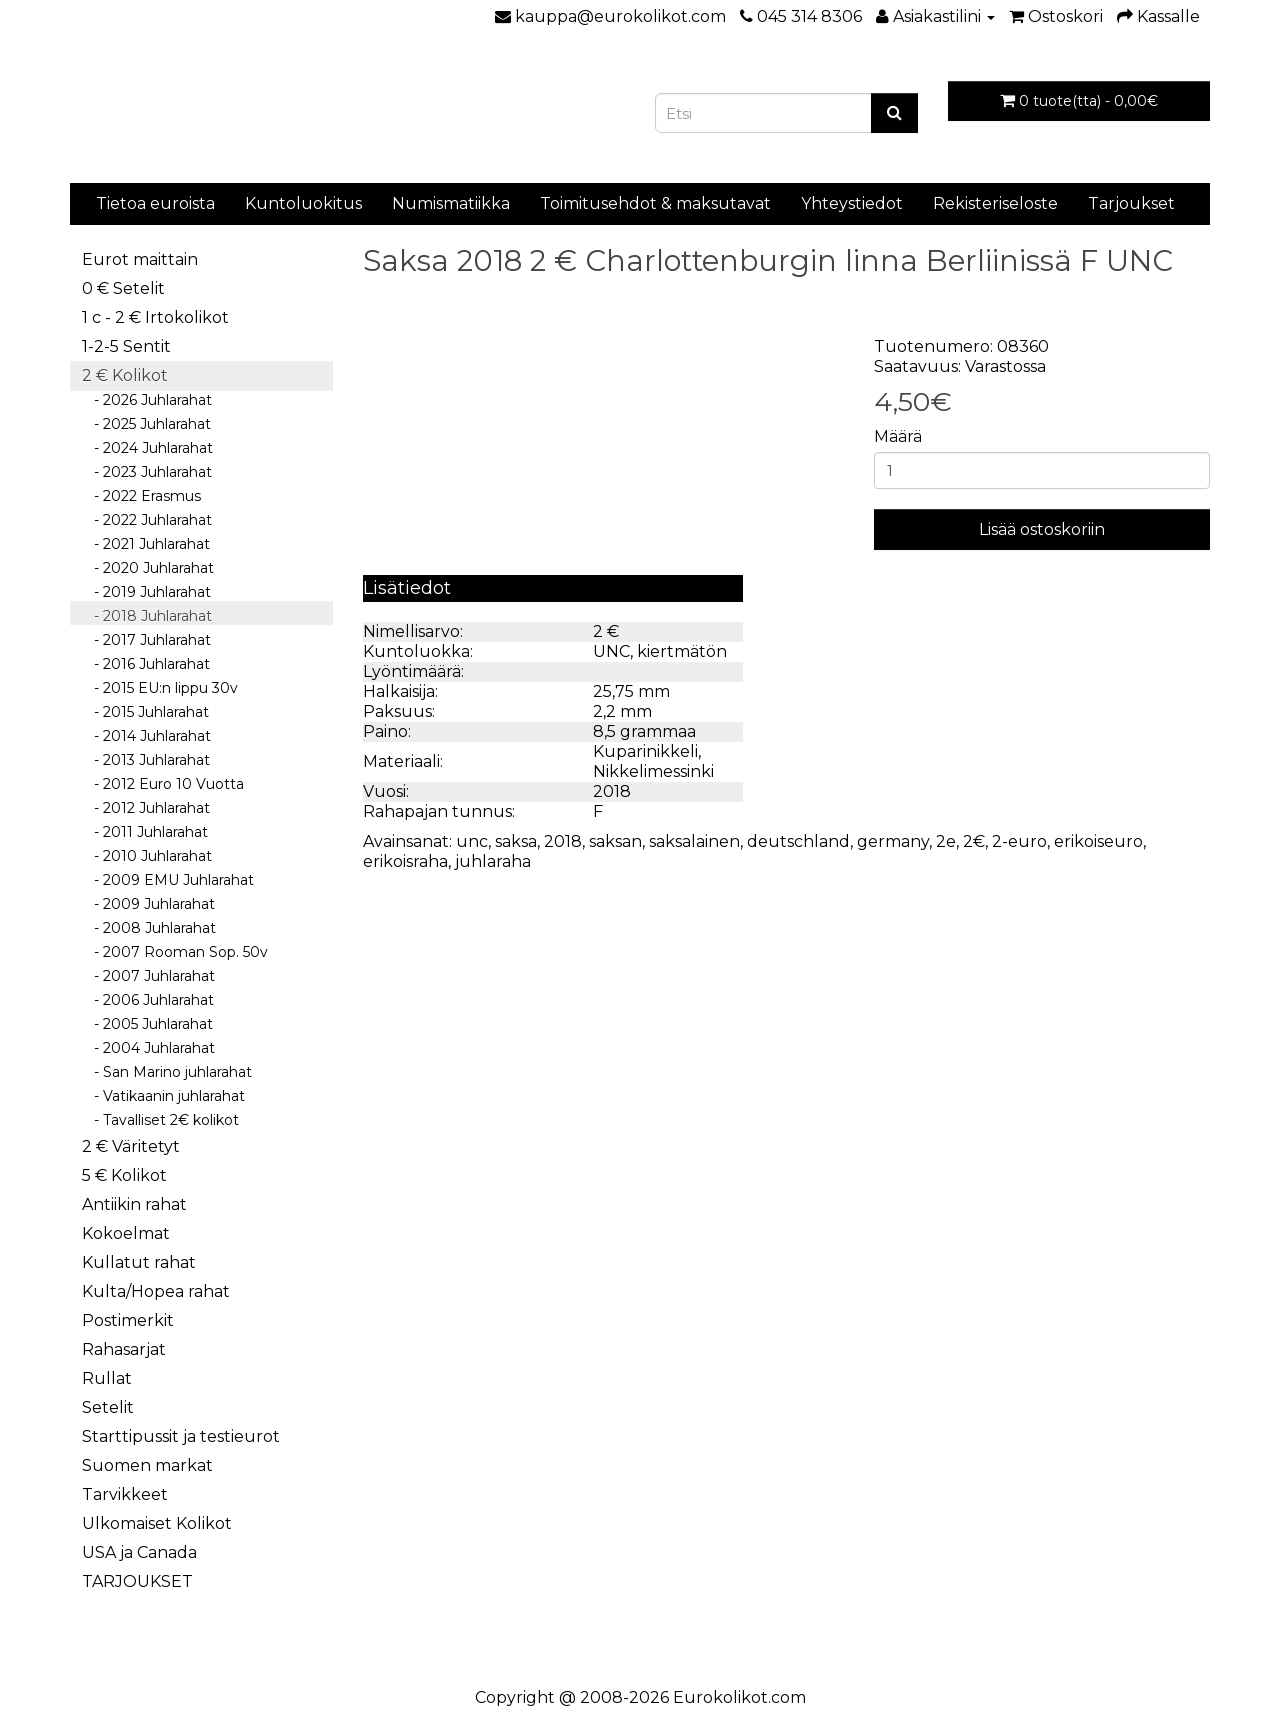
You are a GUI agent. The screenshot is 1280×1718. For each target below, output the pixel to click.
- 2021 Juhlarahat (146, 544)
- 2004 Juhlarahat (148, 1048)
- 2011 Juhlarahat (145, 832)
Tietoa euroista (155, 203)
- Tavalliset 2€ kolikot (160, 1120)
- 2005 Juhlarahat (147, 1024)
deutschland (798, 841)
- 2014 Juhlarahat (146, 736)
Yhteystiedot (852, 203)
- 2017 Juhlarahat (146, 640)
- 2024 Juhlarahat (147, 448)
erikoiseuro (1098, 841)
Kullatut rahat (139, 1262)
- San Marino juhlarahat (167, 1072)
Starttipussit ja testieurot (181, 1436)
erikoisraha (405, 861)
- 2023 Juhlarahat (147, 472)
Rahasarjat (124, 1349)
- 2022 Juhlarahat (147, 520)
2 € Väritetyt (131, 1146)
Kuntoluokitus (303, 203)
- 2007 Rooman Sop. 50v (175, 952)
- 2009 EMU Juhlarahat (168, 880)
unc (472, 841)
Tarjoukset (1131, 203)
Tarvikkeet (125, 1494)
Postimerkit (128, 1320)
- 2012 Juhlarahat (146, 808)
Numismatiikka (451, 203)
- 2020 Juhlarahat (148, 568)
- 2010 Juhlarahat (147, 856)
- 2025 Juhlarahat (146, 424)
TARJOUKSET (137, 1581)
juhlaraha (493, 861)
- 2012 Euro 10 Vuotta (163, 784)
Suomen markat (147, 1465)
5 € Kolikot (124, 1175)
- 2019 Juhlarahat (146, 592)
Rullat (107, 1378)
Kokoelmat (126, 1233)
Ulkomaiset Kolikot (157, 1523)
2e (946, 841)
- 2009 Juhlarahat (148, 904)
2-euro (1019, 841)
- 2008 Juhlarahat (149, 928)
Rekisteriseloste (995, 203)
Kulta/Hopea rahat (156, 1291)
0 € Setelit (123, 288)
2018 (563, 841)
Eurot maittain (140, 259)
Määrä (898, 436)
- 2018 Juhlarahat (147, 616)
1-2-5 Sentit (126, 346)
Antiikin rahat (134, 1204)
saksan (615, 841)
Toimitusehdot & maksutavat (655, 203)
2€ (974, 841)
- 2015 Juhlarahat (145, 712)
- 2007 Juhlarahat (148, 976)
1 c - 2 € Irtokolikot (155, 317)
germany (893, 841)
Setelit (108, 1407)
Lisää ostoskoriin (1042, 529)
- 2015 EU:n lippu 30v (160, 688)
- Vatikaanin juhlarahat (163, 1096)
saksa (516, 841)
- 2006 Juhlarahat (148, 1000)
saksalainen (694, 841)
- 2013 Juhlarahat (146, 760)
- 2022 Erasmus (141, 496)
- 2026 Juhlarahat (147, 400)
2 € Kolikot (125, 375)
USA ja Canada (139, 1552)
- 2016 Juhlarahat (146, 664)
